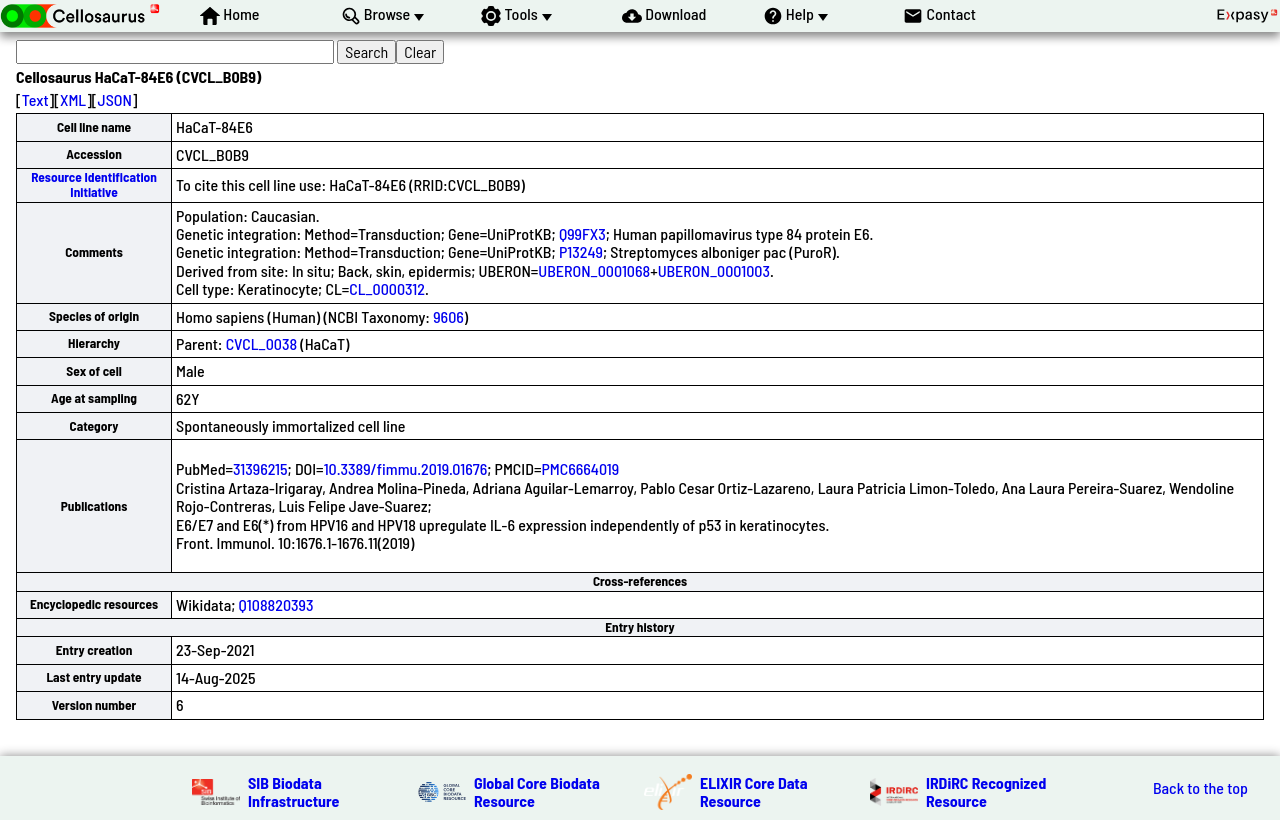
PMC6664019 (580, 468)
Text (35, 99)
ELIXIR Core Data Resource (754, 791)
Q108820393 (276, 604)
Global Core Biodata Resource (537, 791)
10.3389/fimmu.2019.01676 (406, 468)
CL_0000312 (387, 288)
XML (73, 99)
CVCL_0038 (261, 343)
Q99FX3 (582, 233)
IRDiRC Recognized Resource (986, 791)
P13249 (581, 251)
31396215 (260, 468)
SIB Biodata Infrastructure (293, 791)
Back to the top (1200, 788)
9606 (448, 316)
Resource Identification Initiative (94, 184)
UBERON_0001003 (714, 270)
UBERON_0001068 (594, 270)
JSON (115, 99)
